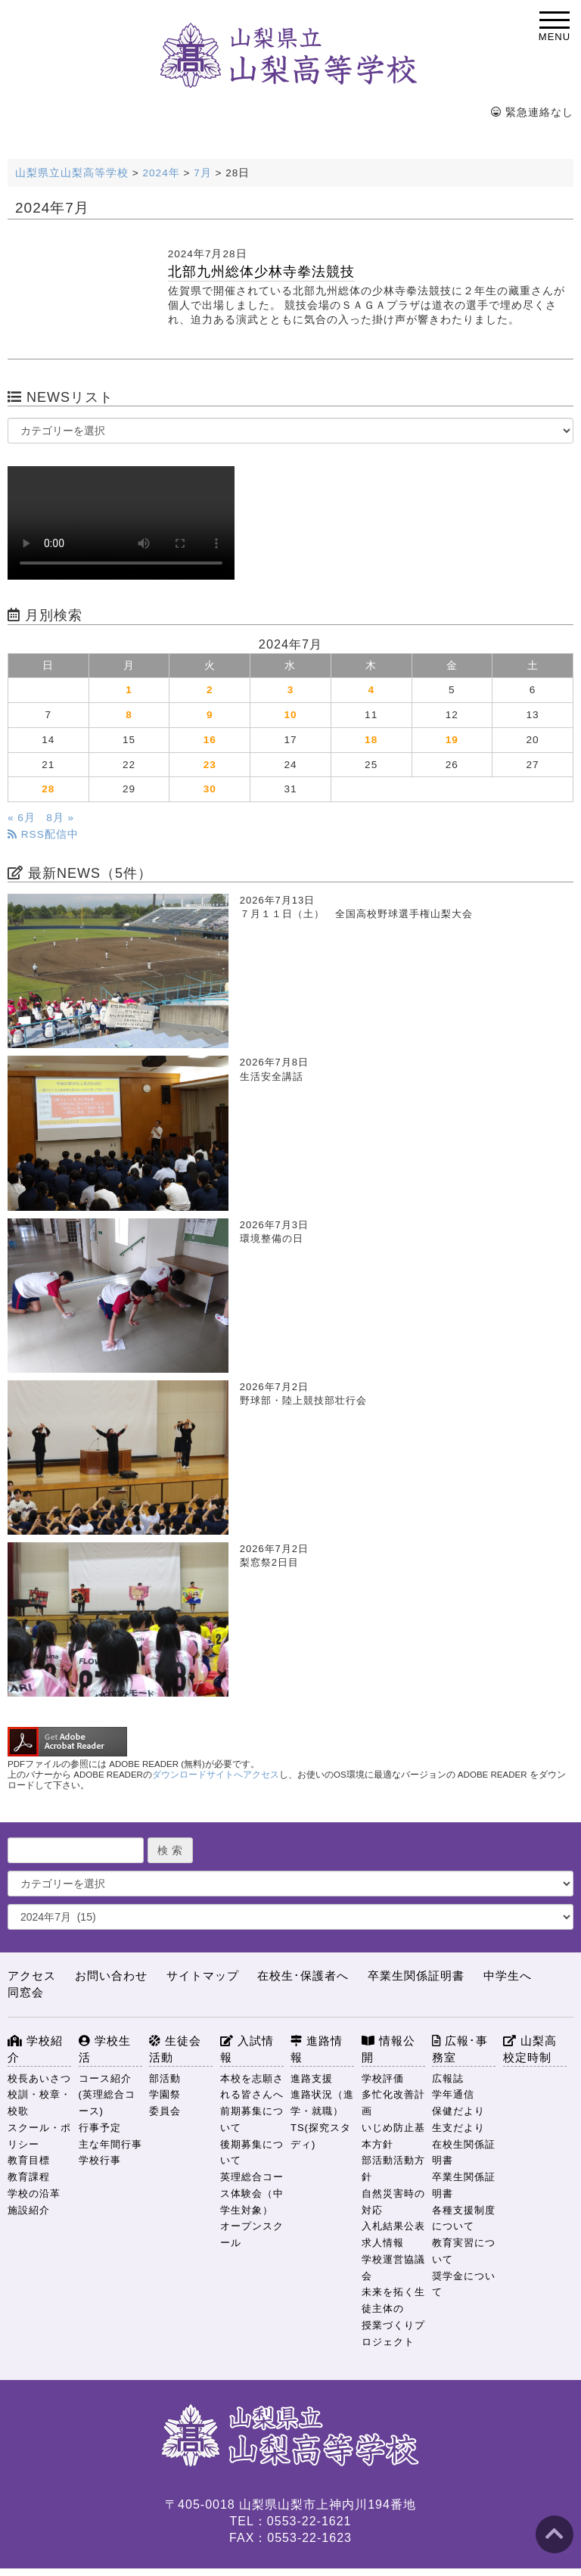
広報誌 (448, 2078)
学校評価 (383, 2078)
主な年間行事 (110, 2144)
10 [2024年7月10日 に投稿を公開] (290, 714)
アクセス (32, 1975)
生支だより (458, 2127)
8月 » (60, 817)
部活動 (165, 2078)
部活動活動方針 (393, 2168)
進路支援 (311, 2078)
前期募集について (252, 2119)
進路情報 (316, 2049)
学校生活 (105, 2049)
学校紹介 (35, 2049)
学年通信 (453, 2094)
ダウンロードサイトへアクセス (215, 1774)
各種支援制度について (464, 2218)
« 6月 (22, 817)
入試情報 (247, 2049)
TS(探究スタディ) (320, 2136)
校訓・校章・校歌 (39, 2103)
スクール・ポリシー (39, 2136)
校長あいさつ (39, 2078)
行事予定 (100, 2127)
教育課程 (29, 2176)
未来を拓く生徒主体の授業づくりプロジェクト (393, 2316)
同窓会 (26, 1992)
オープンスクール (252, 2234)
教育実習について (464, 2251)
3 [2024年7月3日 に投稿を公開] (290, 689)
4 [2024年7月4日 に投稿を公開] (371, 689)
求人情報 (383, 2242)
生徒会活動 (175, 2049)
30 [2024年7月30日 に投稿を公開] (210, 789)
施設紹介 (29, 2210)
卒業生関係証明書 (416, 1975)
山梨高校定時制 (530, 2049)
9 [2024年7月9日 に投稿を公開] (210, 714)
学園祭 (165, 2094)
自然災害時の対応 (393, 2202)
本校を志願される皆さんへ (252, 2087)
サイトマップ (202, 1975)
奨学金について (464, 2284)
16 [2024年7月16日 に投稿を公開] (210, 739)
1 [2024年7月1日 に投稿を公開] (129, 689)
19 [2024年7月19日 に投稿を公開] (452, 739)
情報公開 (388, 2049)
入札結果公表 (393, 2226)
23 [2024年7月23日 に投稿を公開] (210, 764)
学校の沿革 (34, 2193)
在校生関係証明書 (464, 2153)
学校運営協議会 (393, 2268)
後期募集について (252, 2153)
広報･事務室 (460, 2049)
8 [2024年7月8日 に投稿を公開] (129, 714)
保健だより (458, 2111)
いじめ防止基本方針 (393, 2136)
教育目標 (29, 2160)
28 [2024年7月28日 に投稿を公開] (48, 789)
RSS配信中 (43, 834)
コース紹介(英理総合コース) (107, 2095)
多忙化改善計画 (393, 2103)
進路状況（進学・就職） (322, 2103)
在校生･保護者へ (303, 1975)
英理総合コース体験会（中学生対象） (252, 2193)
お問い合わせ (111, 1975)
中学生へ (507, 1975)
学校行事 (100, 2160)
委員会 (165, 2111)
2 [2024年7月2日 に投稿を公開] (210, 689)
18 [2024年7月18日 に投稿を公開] (371, 739)
